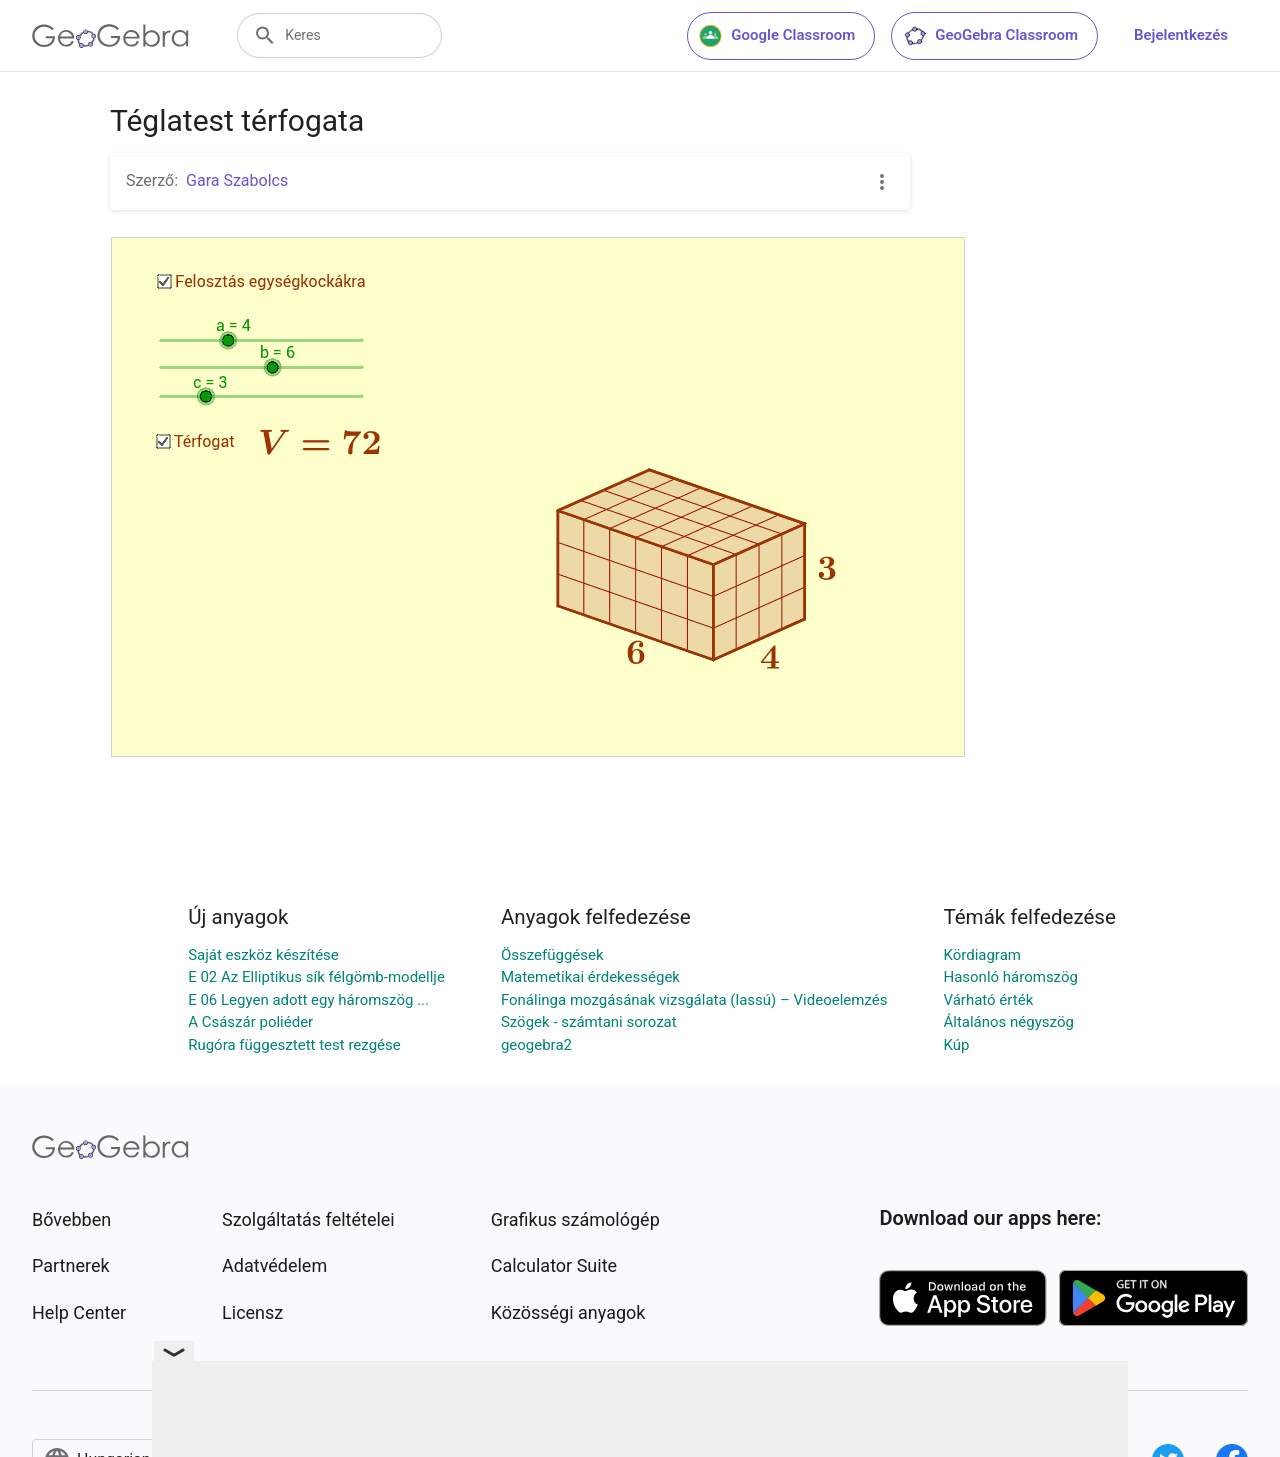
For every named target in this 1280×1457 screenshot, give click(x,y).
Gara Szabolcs (237, 180)
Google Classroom (777, 36)
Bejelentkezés (1181, 35)
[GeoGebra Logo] (110, 36)
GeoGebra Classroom (990, 36)
